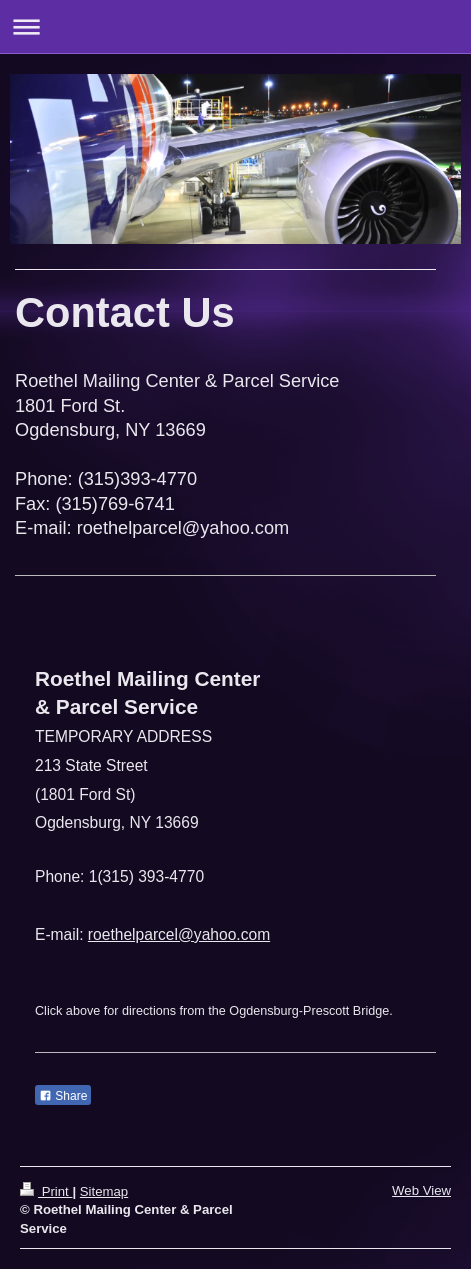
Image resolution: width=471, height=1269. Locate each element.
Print (46, 1191)
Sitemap (104, 1191)
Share (63, 1096)
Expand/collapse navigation (235, 26)
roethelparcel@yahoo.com (179, 934)
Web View (421, 1190)
